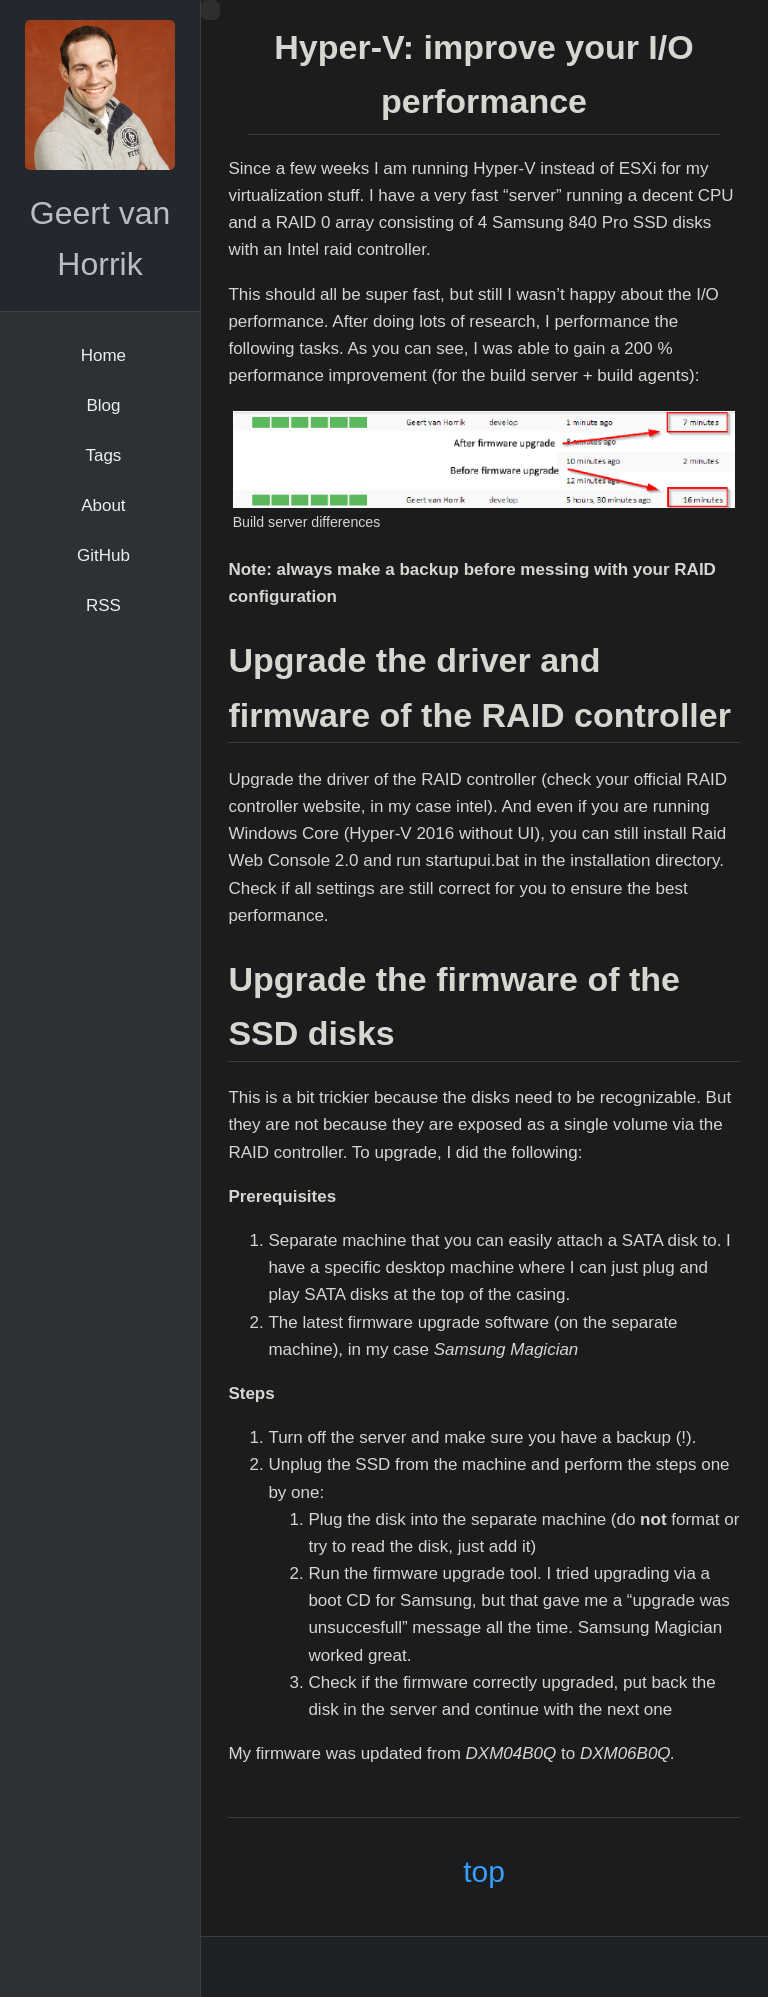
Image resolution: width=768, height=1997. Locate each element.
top (484, 1871)
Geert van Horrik (100, 238)
